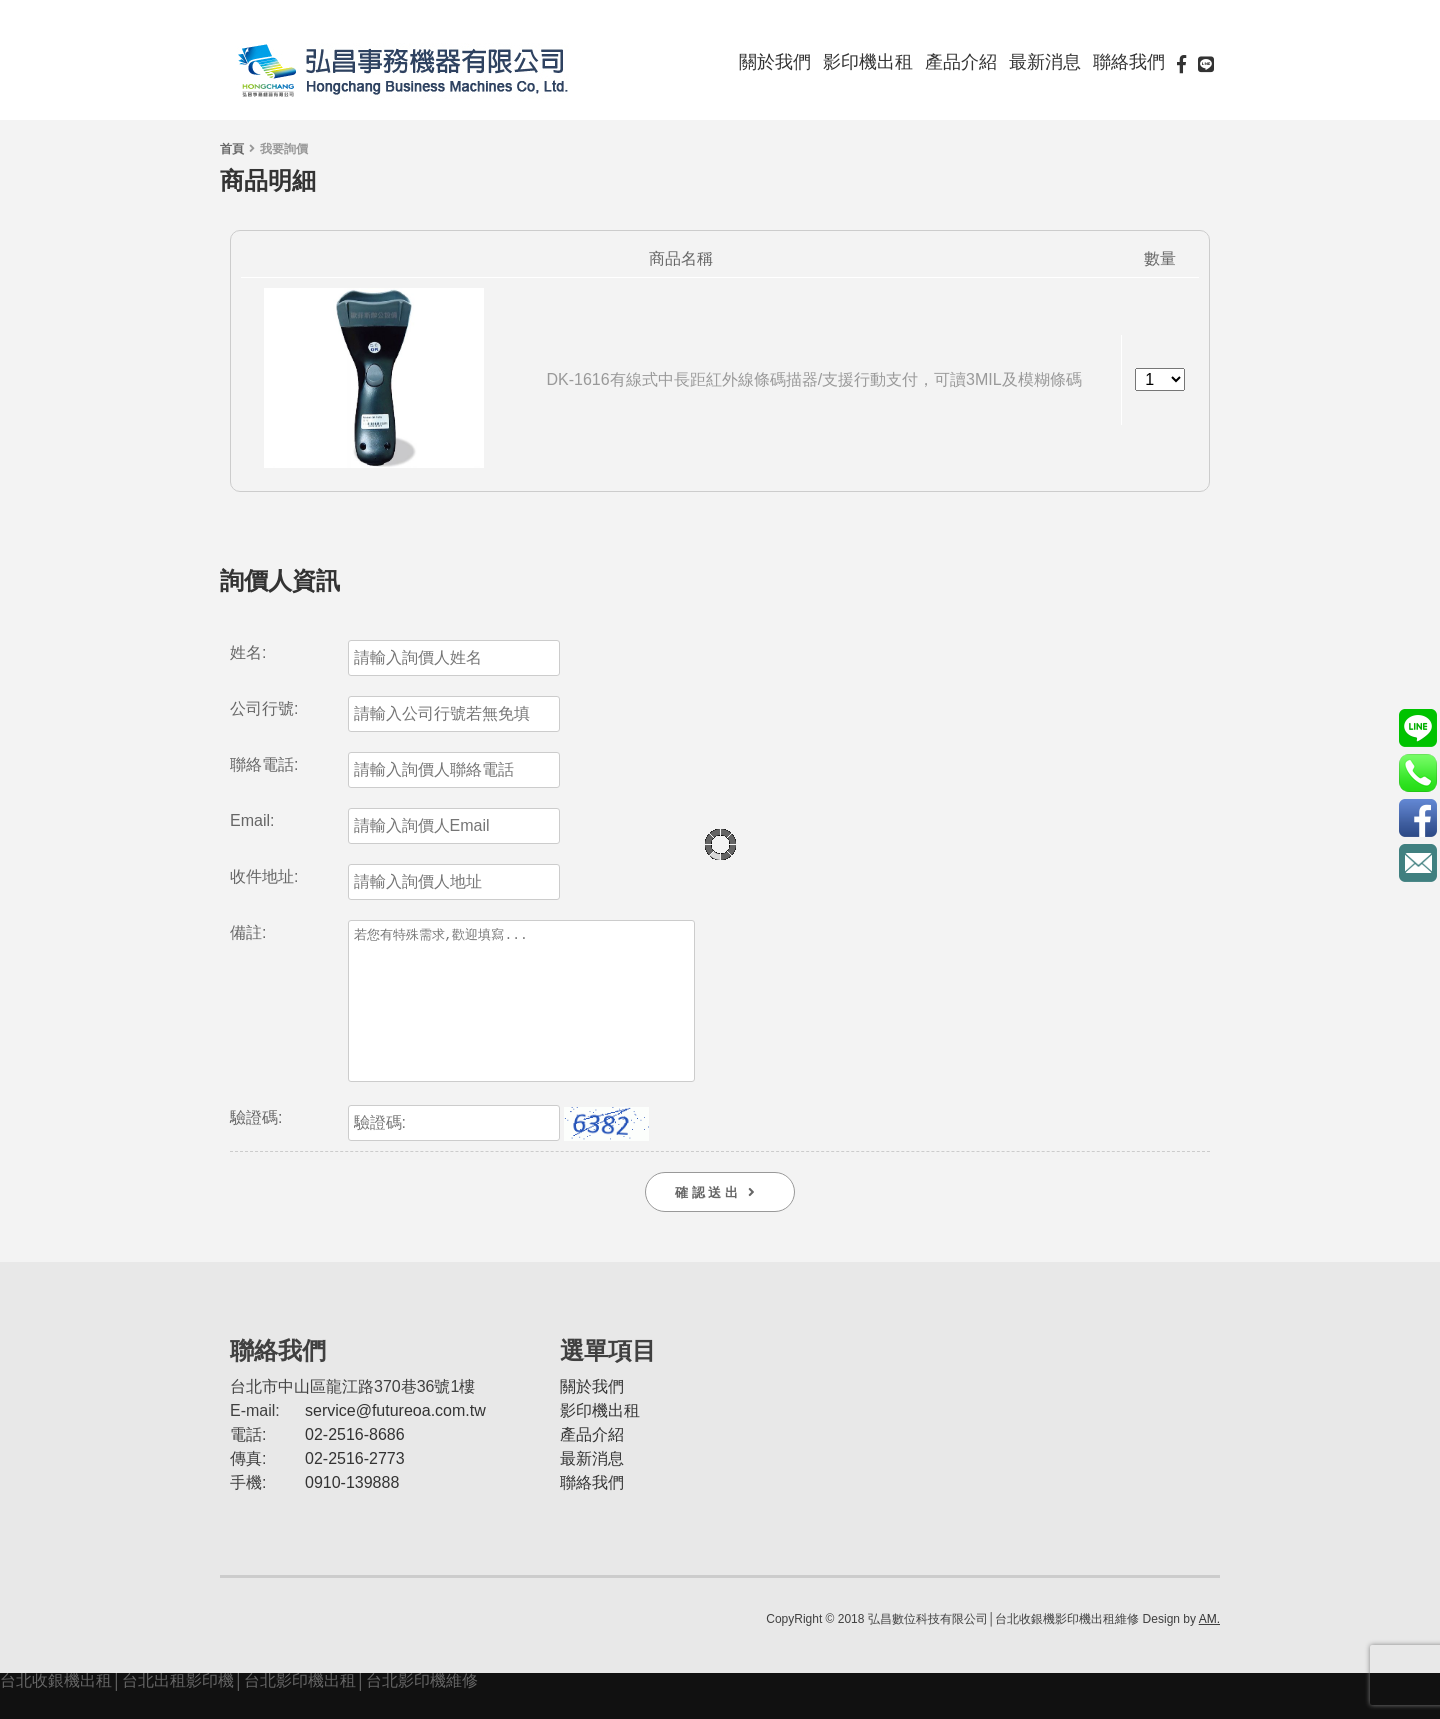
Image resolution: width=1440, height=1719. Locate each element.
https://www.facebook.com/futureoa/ (1417, 817)
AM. (1209, 1649)
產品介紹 (961, 62)
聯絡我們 (1129, 62)
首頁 (232, 149)
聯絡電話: (264, 765)
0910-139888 (352, 1512)
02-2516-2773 (355, 1488)
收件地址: (264, 877)
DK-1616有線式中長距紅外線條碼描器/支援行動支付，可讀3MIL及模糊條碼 (814, 379)
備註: (248, 933)
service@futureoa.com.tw (395, 1440)
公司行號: (264, 709)
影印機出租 (868, 62)
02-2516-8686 (355, 1464)
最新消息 (1045, 62)
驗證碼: (256, 1148)
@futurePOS (1417, 727)
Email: (252, 821)
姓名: (248, 653)
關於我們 (775, 62)
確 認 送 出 (720, 1222)
